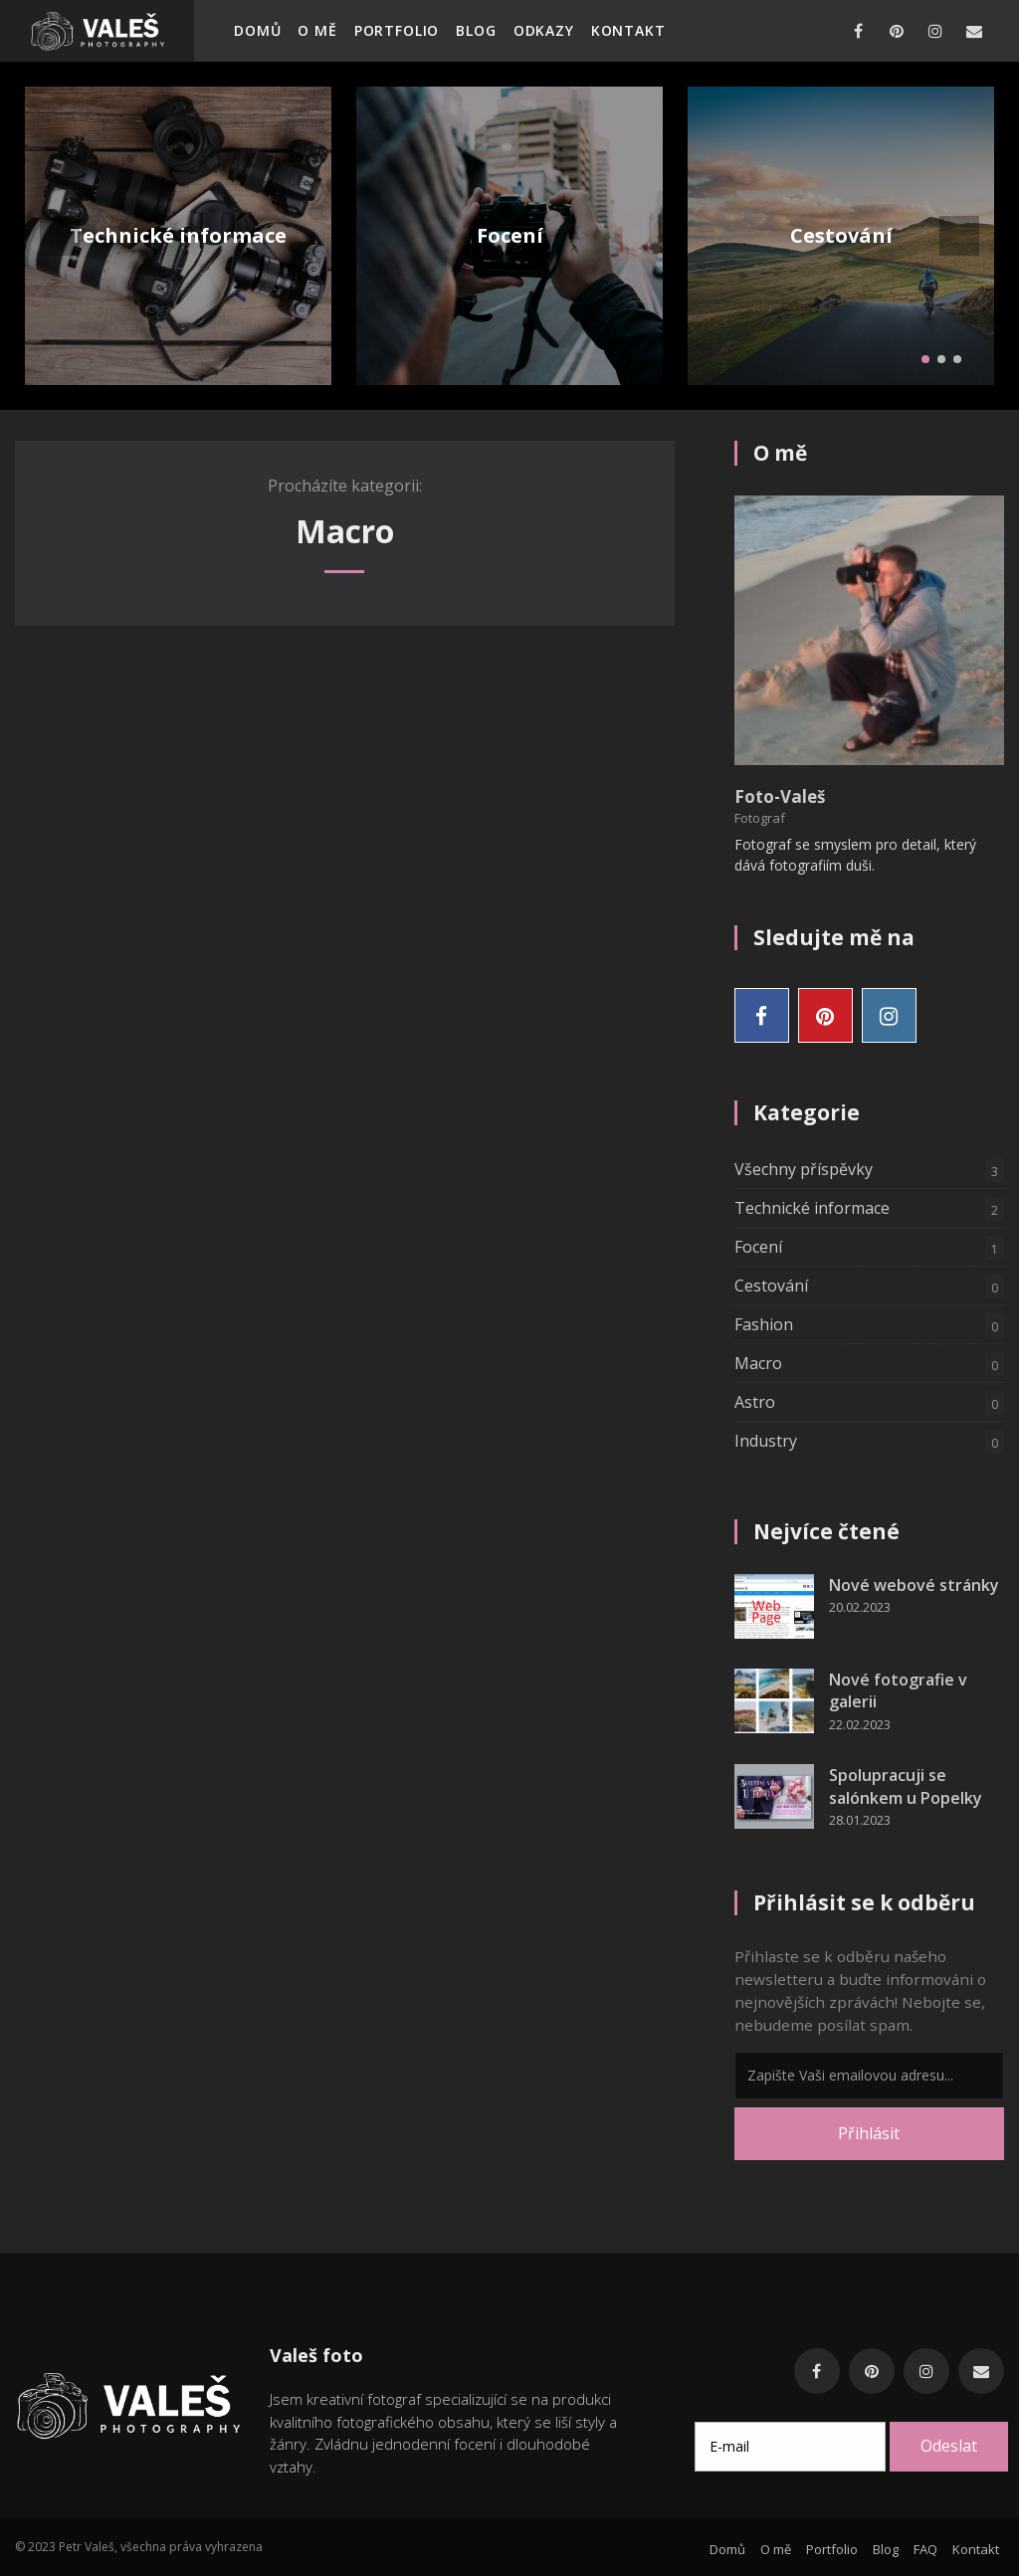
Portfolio (397, 30)
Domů (257, 30)
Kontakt (628, 30)
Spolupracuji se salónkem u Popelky (905, 1786)
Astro (869, 1403)
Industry (869, 1442)
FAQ (925, 2549)
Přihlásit (869, 2133)
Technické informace (178, 235)
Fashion (869, 1325)
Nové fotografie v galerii (898, 1690)
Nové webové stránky (914, 1585)
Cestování (841, 235)
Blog (476, 30)
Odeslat (948, 2446)
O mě (317, 30)
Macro (869, 1364)
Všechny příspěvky (869, 1170)
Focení (510, 235)
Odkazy (543, 30)
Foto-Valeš (779, 796)
